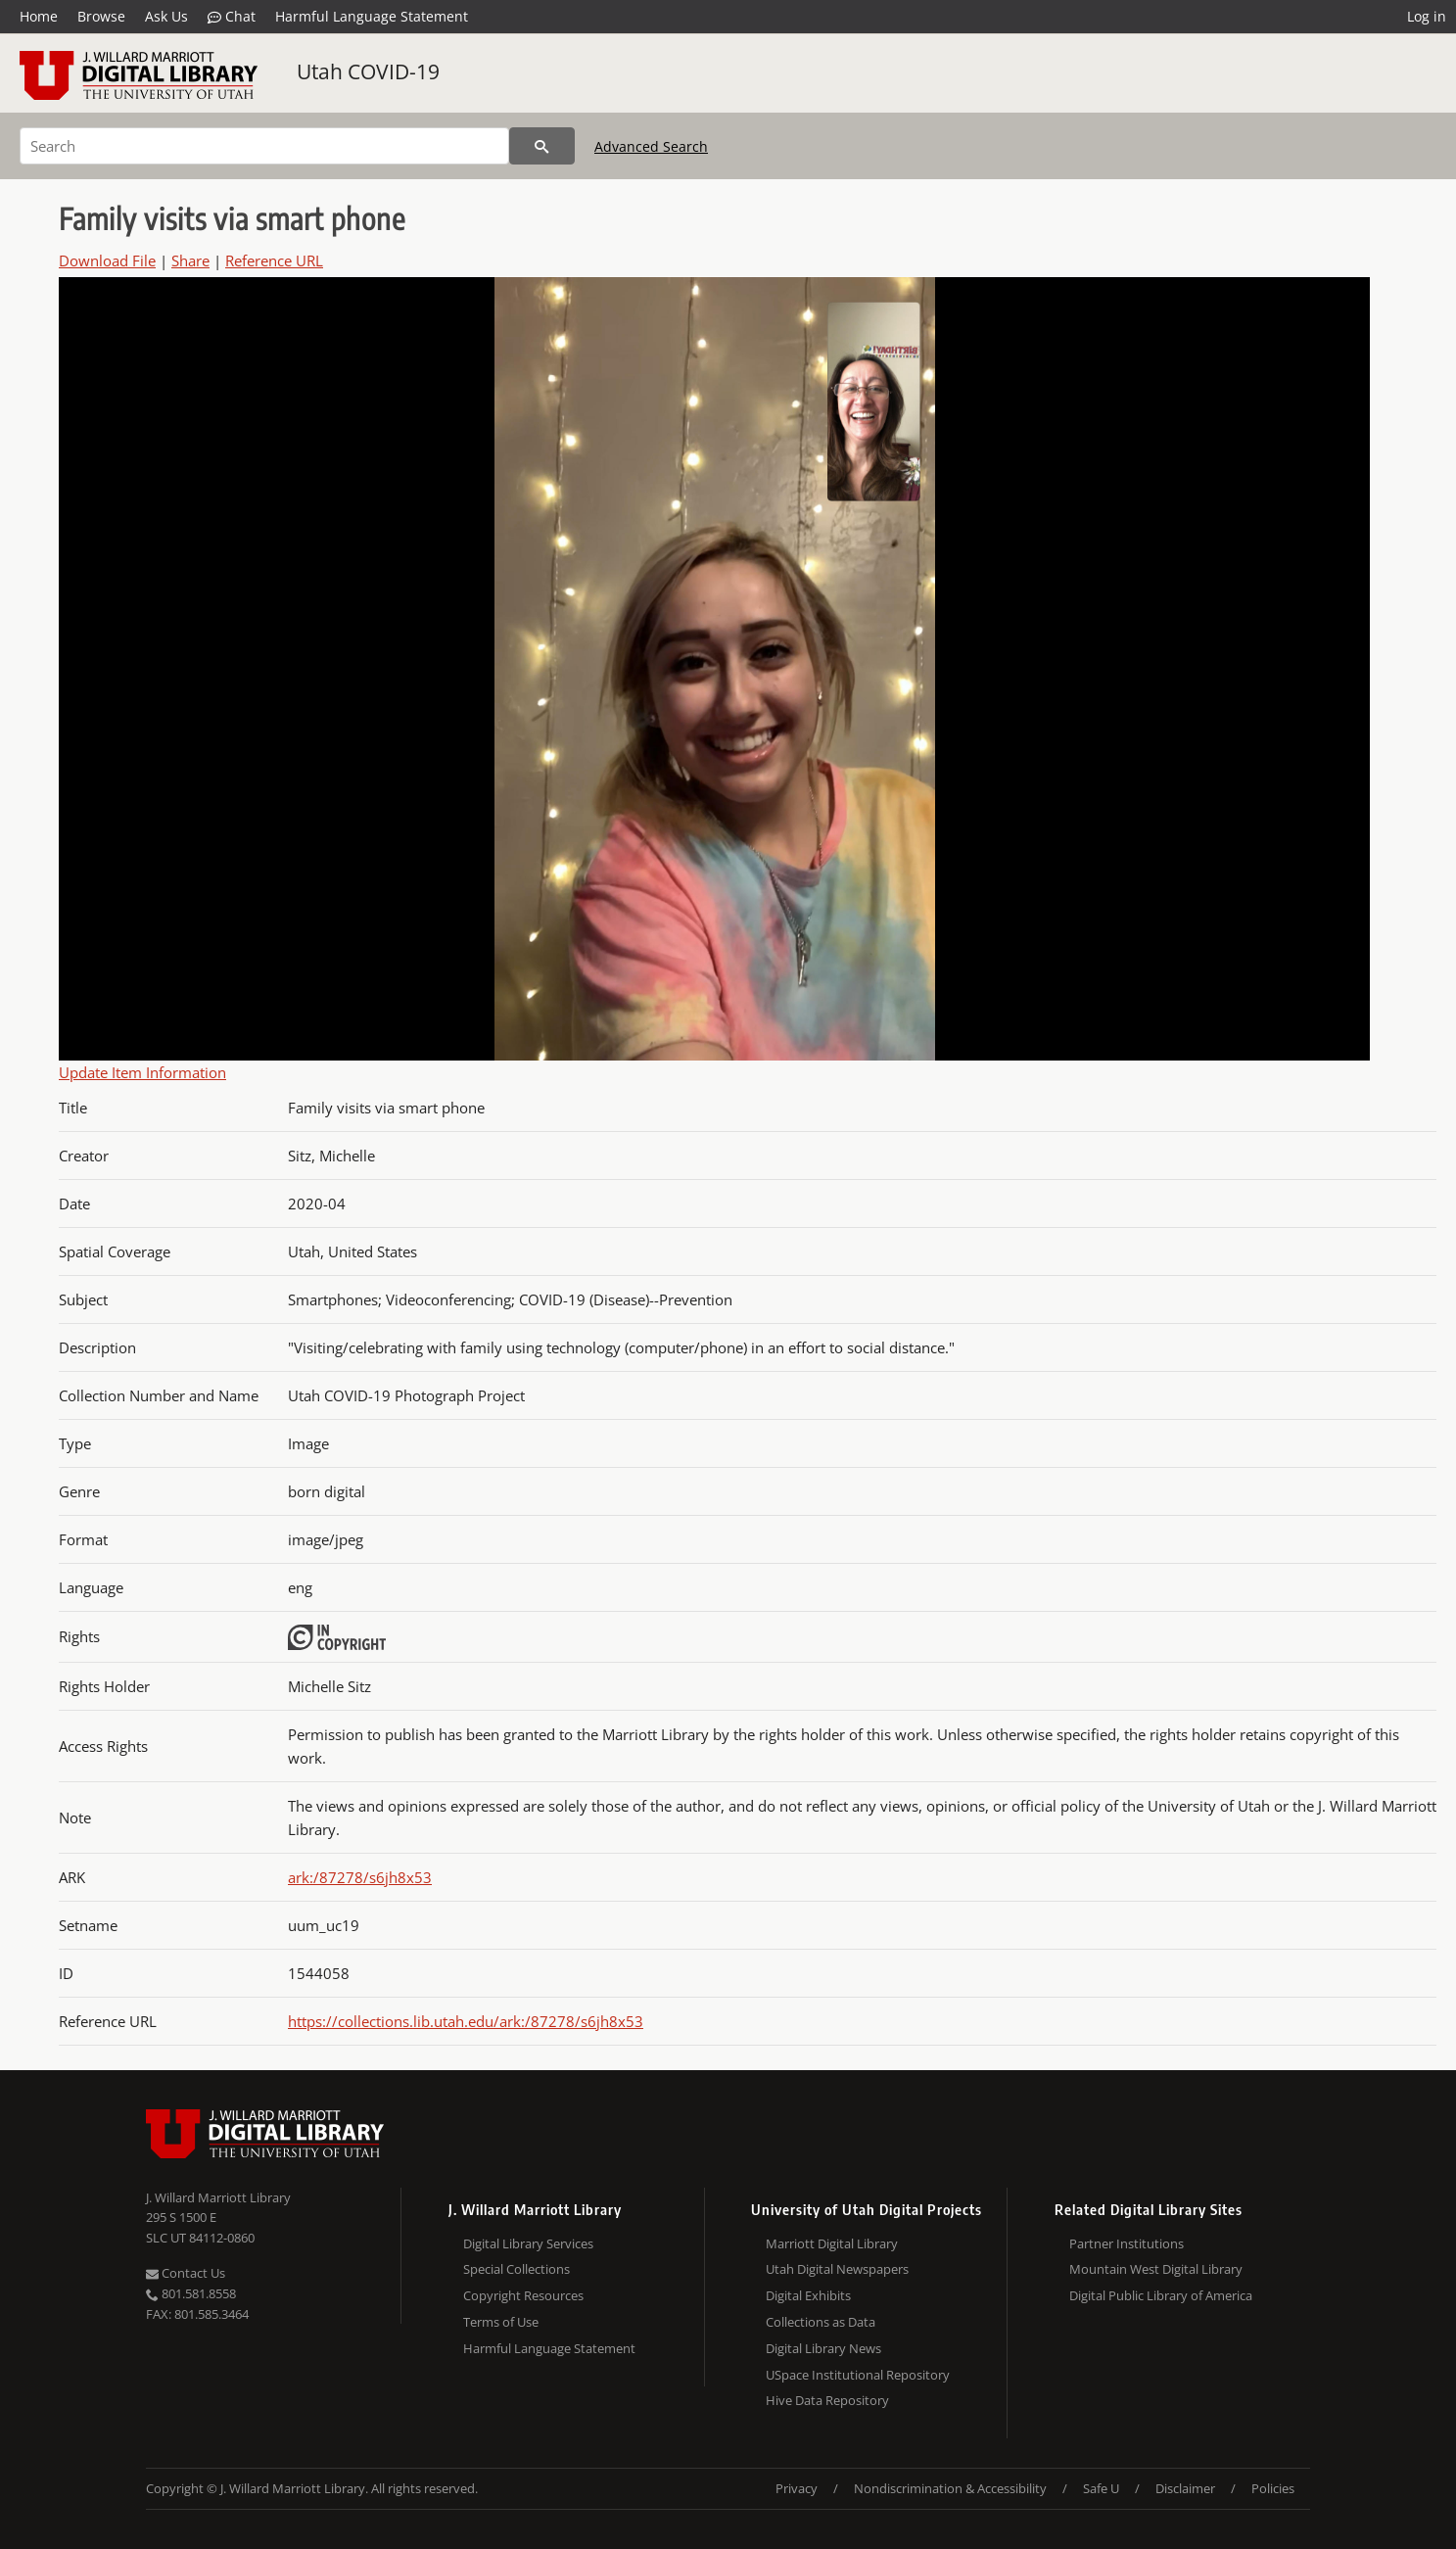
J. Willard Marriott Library (218, 2197)
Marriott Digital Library (832, 2243)
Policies (1272, 2488)
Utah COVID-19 (368, 71)
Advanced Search (651, 146)
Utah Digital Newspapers (837, 2269)
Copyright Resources (523, 2295)
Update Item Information (142, 1072)
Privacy (796, 2488)
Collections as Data (820, 2322)
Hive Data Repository (827, 2400)
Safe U (1101, 2488)
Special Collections (516, 2269)
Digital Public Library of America (1160, 2295)
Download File (107, 260)
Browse (101, 16)
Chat (232, 16)
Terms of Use (501, 2322)
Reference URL (274, 260)
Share (190, 260)
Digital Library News (823, 2348)
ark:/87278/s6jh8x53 (360, 1877)
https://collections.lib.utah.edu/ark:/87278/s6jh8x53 (465, 2021)
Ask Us (166, 16)
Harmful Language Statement (371, 16)
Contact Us (185, 2273)
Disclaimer (1185, 2488)
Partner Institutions (1126, 2243)
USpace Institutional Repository (858, 2375)
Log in (1426, 16)
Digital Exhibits (808, 2295)
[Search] (264, 146)
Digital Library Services (528, 2243)
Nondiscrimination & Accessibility (950, 2488)
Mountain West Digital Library (1156, 2269)
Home (39, 16)
